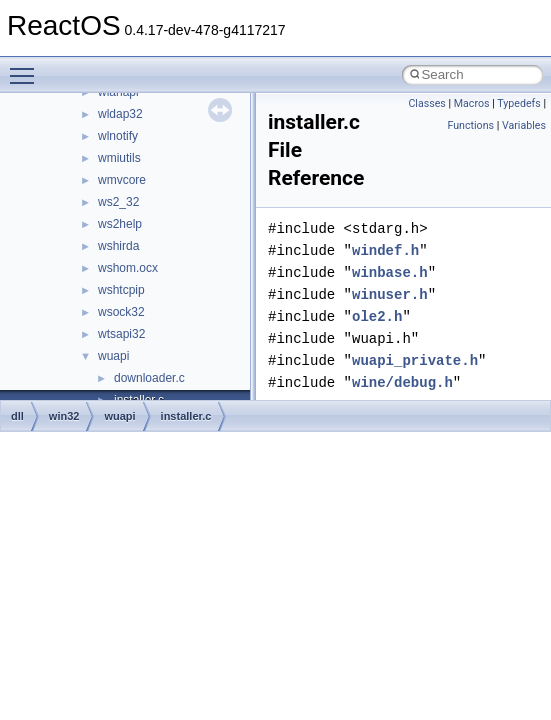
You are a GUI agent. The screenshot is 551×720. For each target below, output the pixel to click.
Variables (524, 125)
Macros (472, 103)
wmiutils (119, 158)
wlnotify (118, 136)
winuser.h (390, 294)
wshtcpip (121, 290)
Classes (426, 103)
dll (17, 416)
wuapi (113, 356)
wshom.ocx (128, 268)
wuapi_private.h (415, 360)
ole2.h (377, 316)
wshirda (118, 246)
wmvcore (122, 180)
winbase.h (390, 272)
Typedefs (519, 103)
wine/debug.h (402, 382)
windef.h (385, 250)
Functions (470, 125)
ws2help (120, 224)
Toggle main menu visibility (27, 67)
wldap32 (120, 114)
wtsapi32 (121, 334)
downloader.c (149, 378)
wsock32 (121, 312)
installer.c (186, 416)
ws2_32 (118, 202)
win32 (64, 416)
